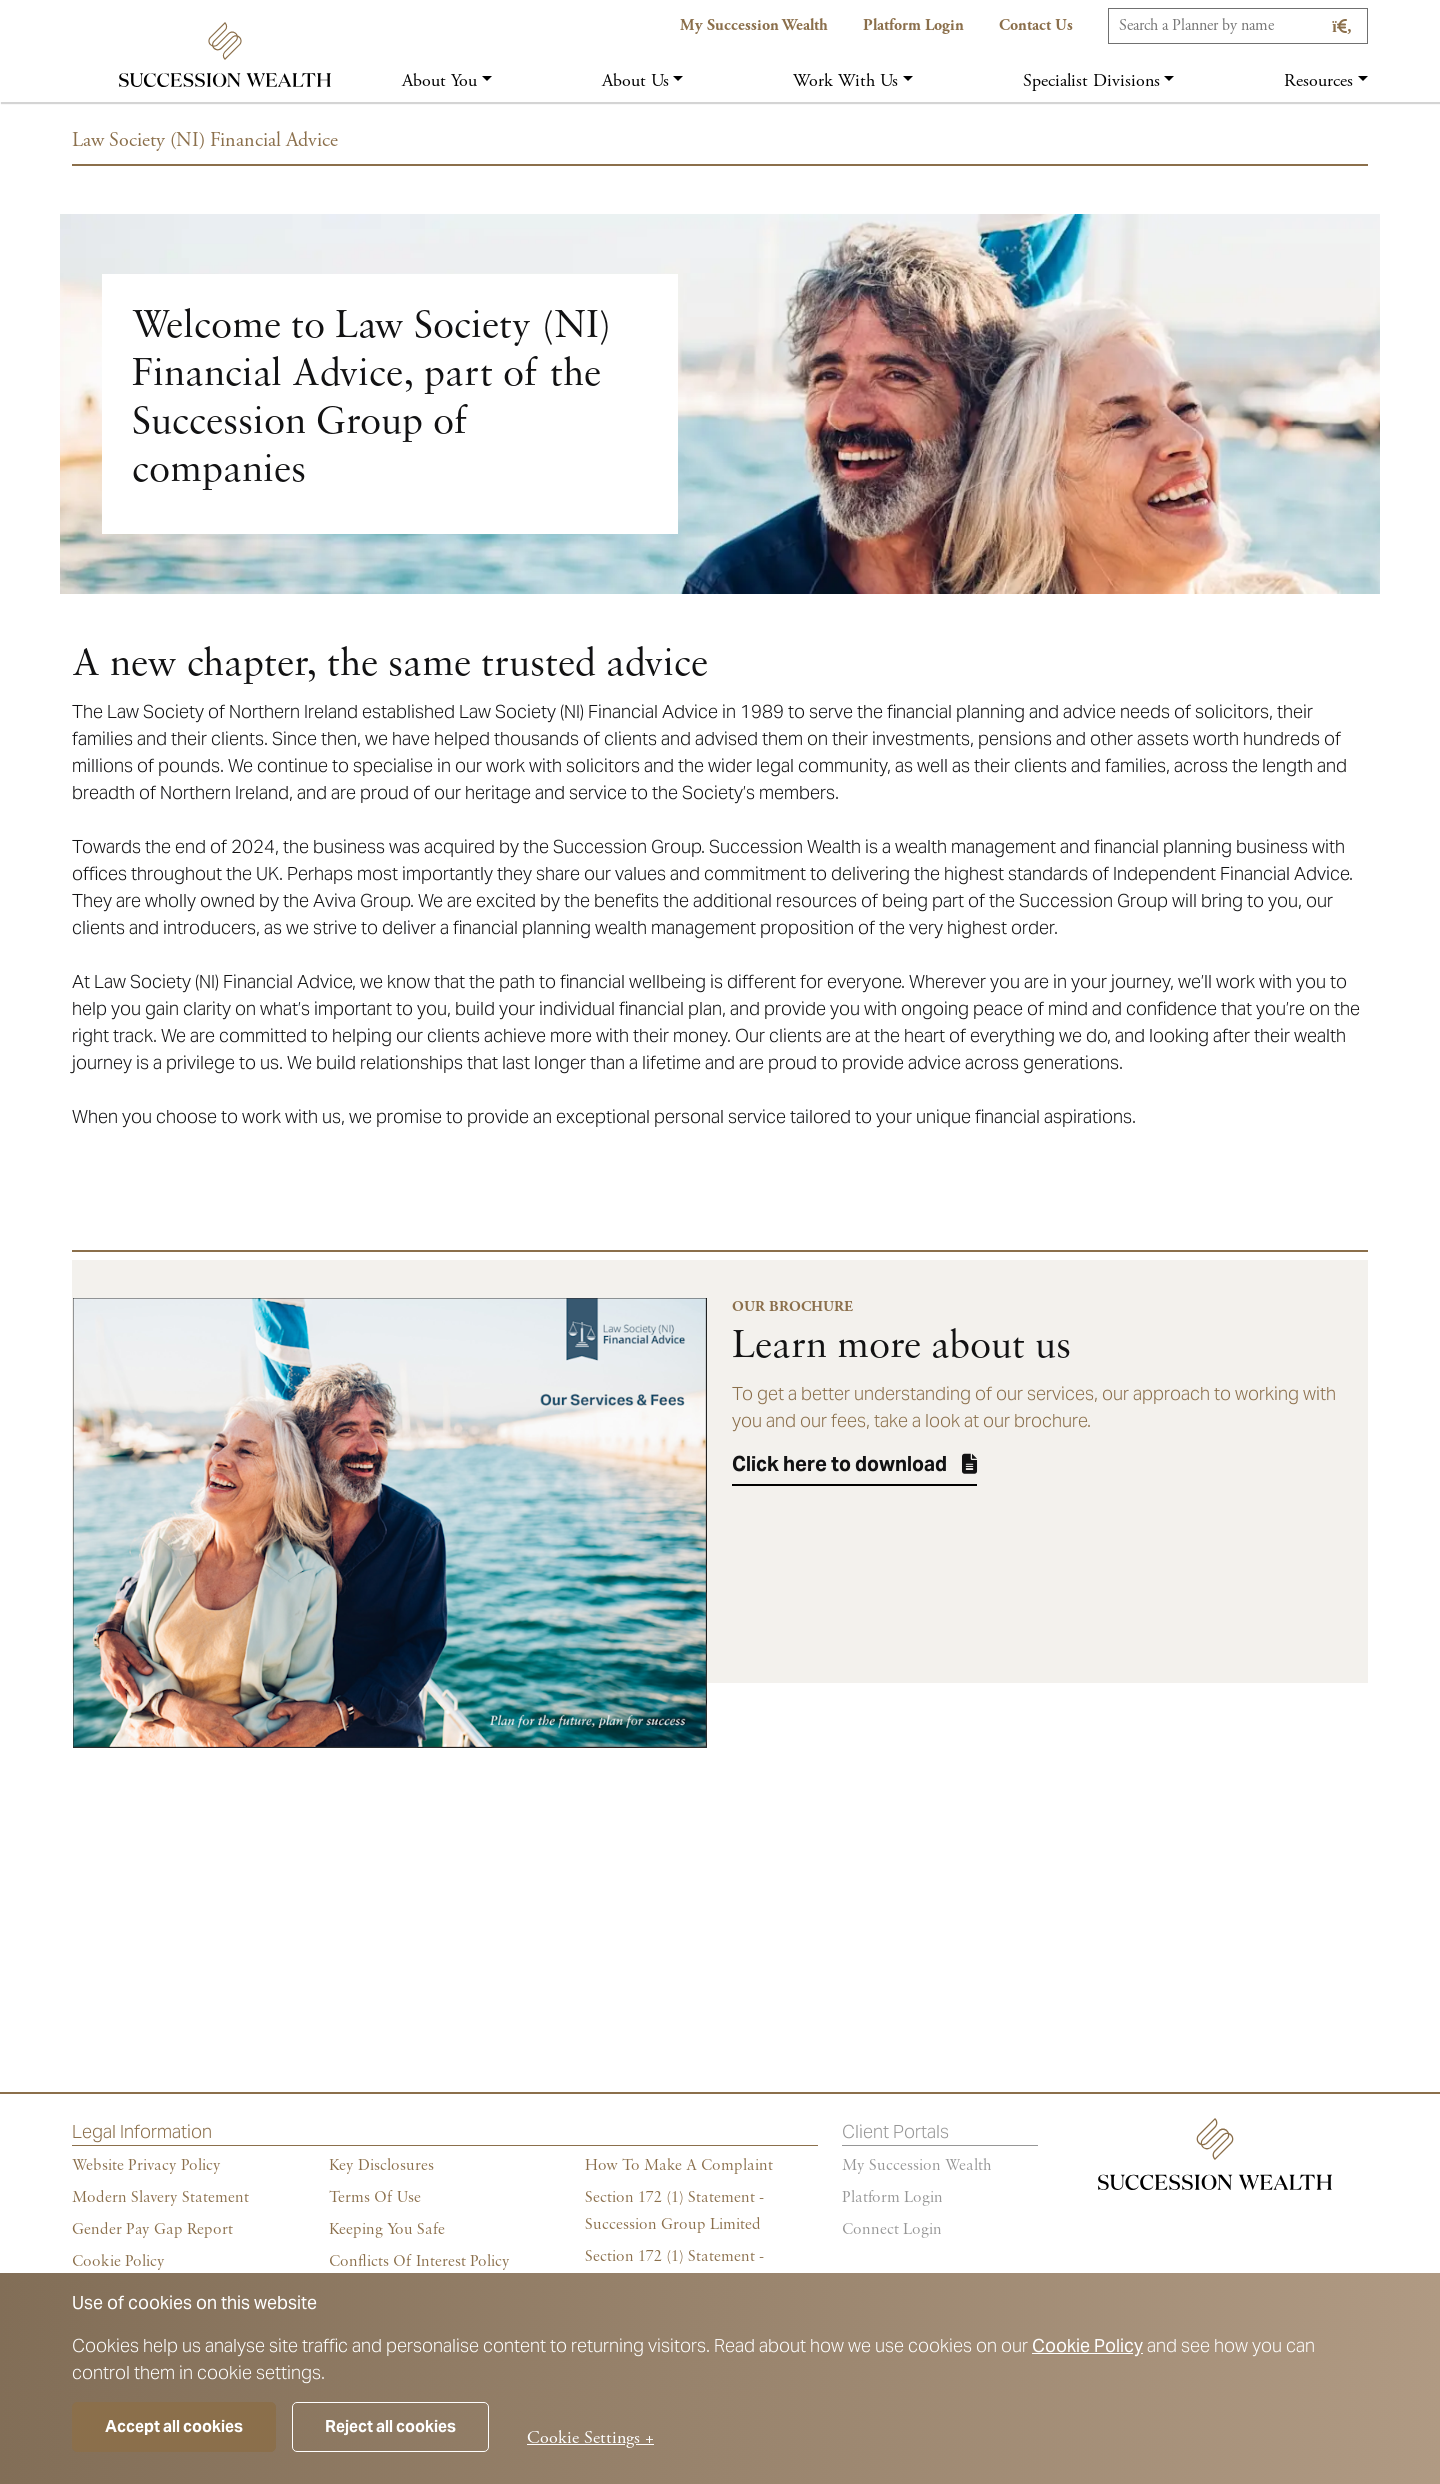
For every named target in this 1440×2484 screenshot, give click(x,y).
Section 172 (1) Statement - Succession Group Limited (674, 2211)
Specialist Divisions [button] (1091, 80)
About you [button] (439, 80)
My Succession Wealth (754, 25)
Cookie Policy (1087, 2345)
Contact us (1036, 25)
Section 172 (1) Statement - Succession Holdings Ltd (674, 2270)
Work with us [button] (845, 80)
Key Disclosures (381, 2166)
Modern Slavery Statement (160, 2198)
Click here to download (839, 1464)
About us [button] (635, 80)
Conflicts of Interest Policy (419, 2262)
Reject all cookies (390, 2426)
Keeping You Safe (387, 2230)
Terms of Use (375, 2198)
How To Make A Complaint (679, 2166)
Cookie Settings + (590, 2437)
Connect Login (892, 2230)
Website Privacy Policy (146, 2166)
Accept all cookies (174, 2426)
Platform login (892, 2198)
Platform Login (913, 25)
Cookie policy (118, 2262)
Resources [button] (1318, 80)
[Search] (1238, 26)
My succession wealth (917, 2166)
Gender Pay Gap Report (152, 2230)
